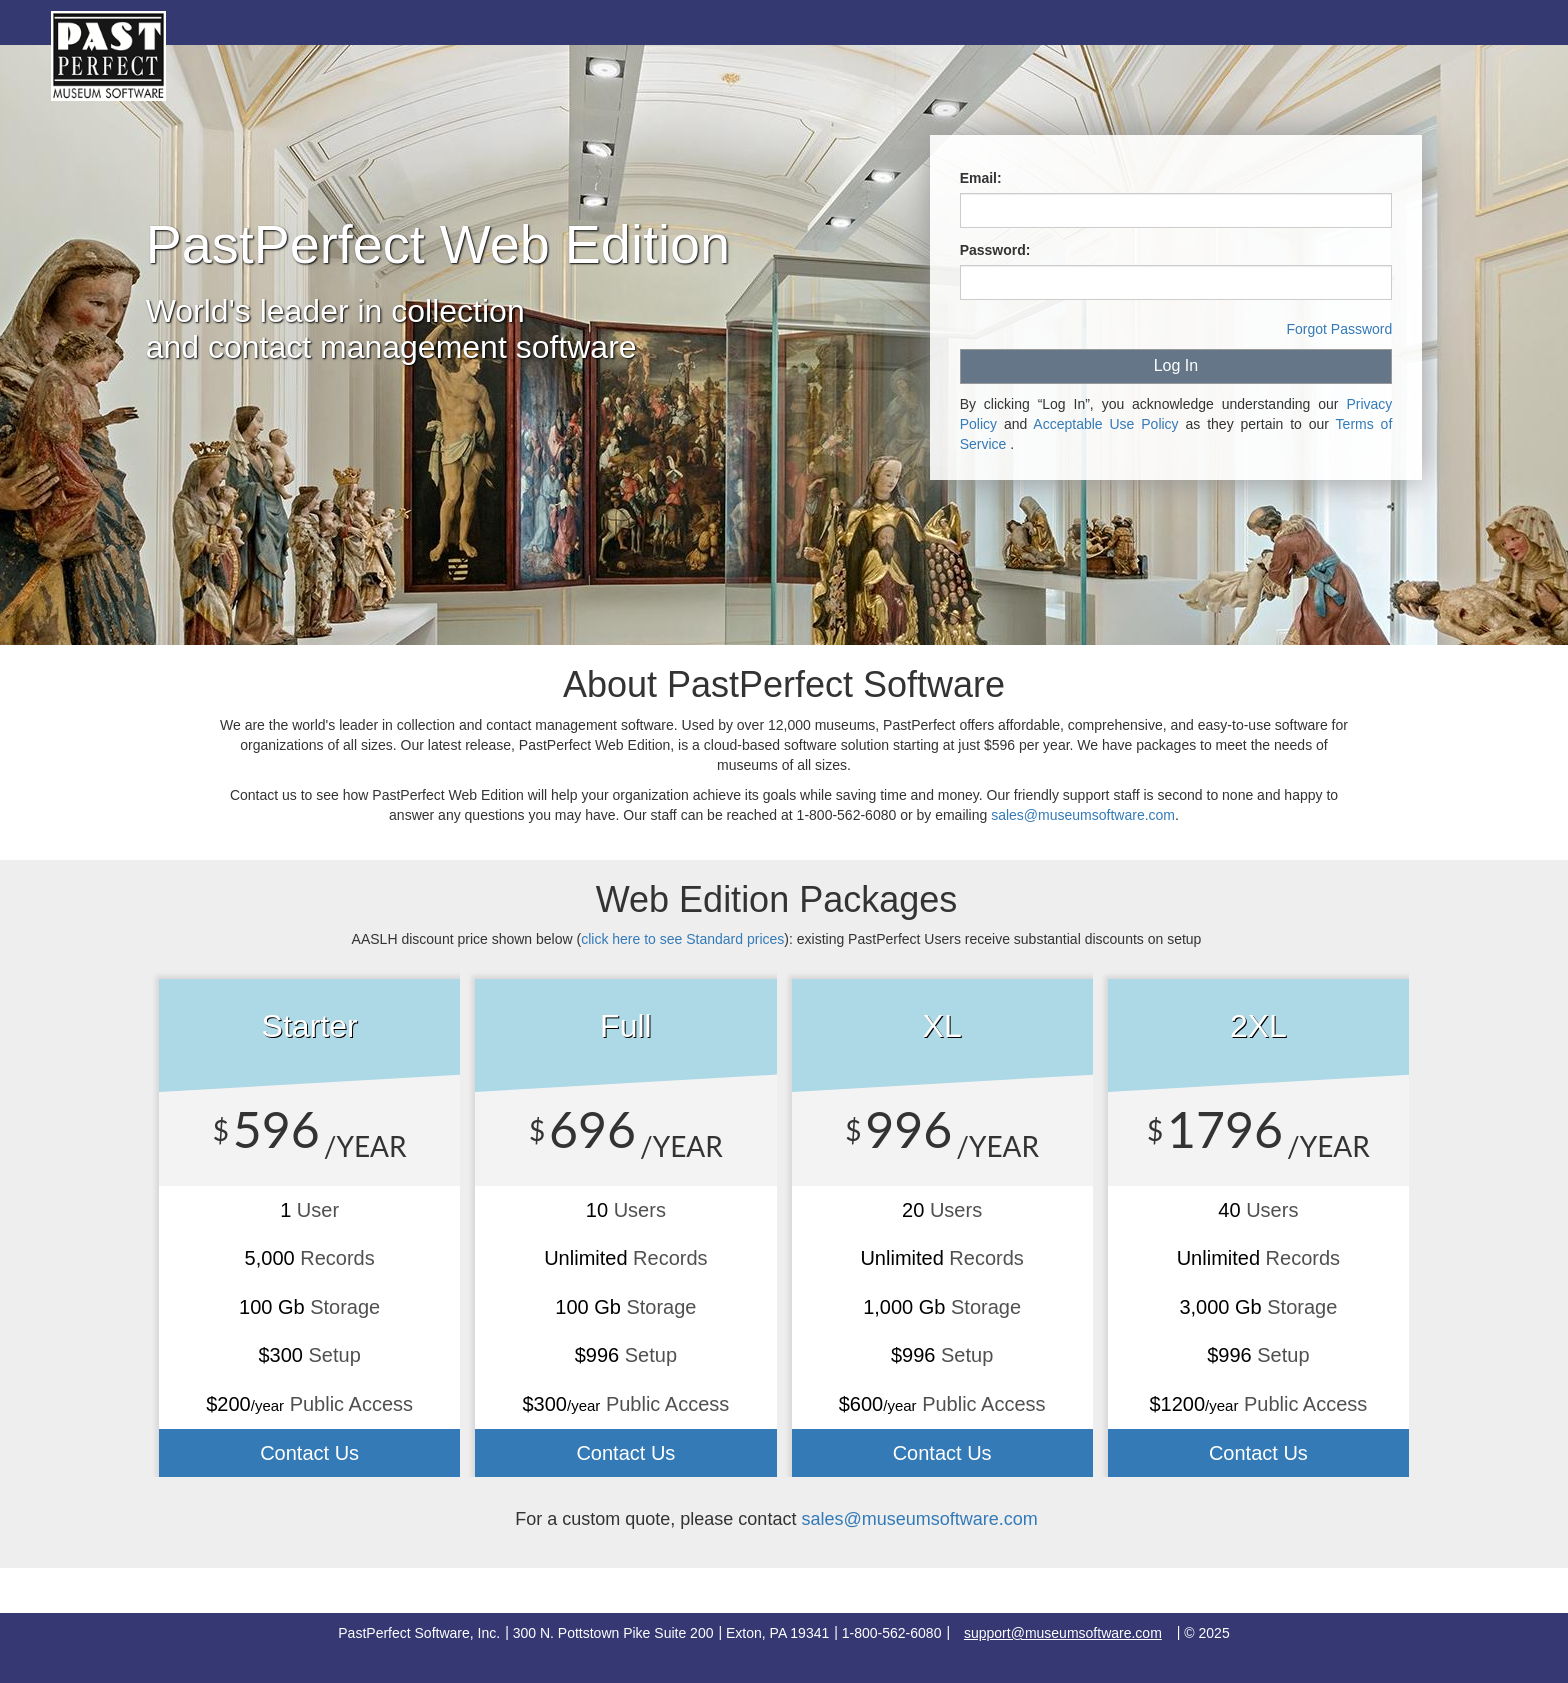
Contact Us (309, 1453)
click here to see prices (682, 939)
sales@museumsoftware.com (1083, 815)
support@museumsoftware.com (1063, 1633)
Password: (995, 250)
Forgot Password (1339, 329)
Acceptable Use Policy (1105, 424)
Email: (981, 178)
